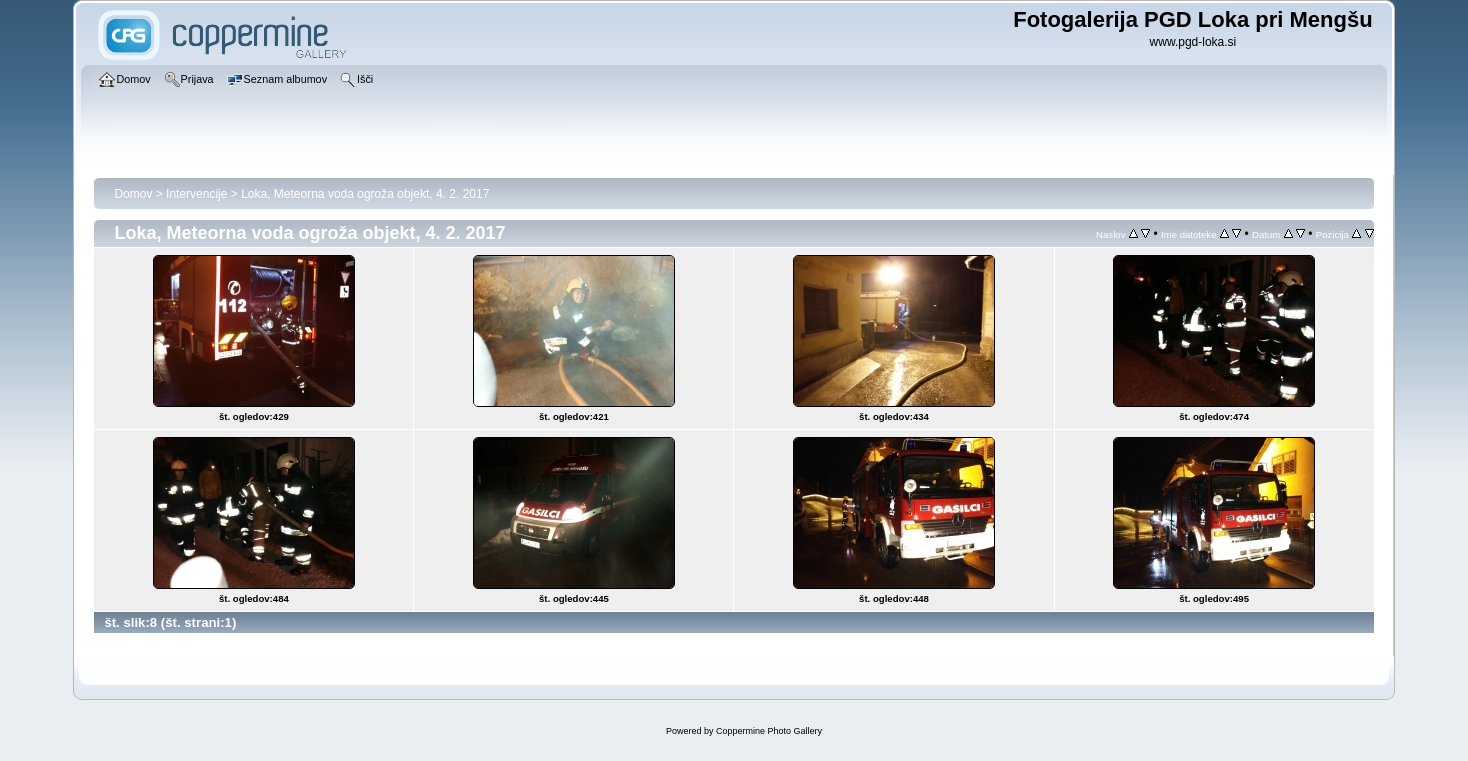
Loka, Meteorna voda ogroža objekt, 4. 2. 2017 (365, 194)
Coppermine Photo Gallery (769, 731)
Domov (133, 194)
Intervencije (196, 194)
